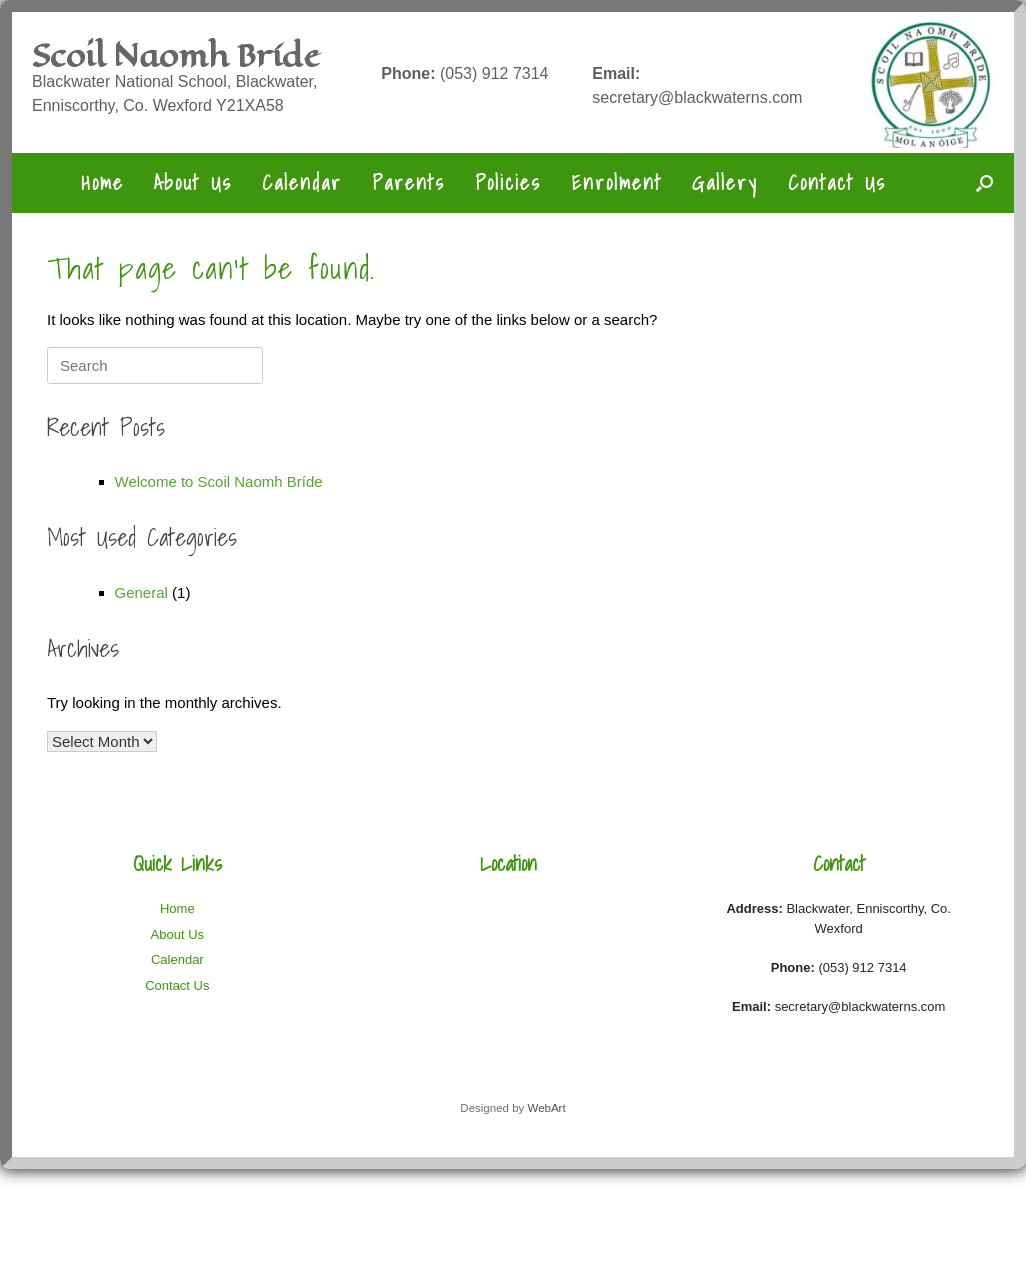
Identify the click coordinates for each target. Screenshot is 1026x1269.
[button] (984, 183)
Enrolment (616, 183)
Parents (408, 183)
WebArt (546, 1108)
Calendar (302, 183)
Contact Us (837, 183)
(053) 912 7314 (464, 73)
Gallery (725, 183)
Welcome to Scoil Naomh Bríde (219, 481)
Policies (508, 183)
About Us (193, 183)
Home (102, 183)
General (141, 592)
